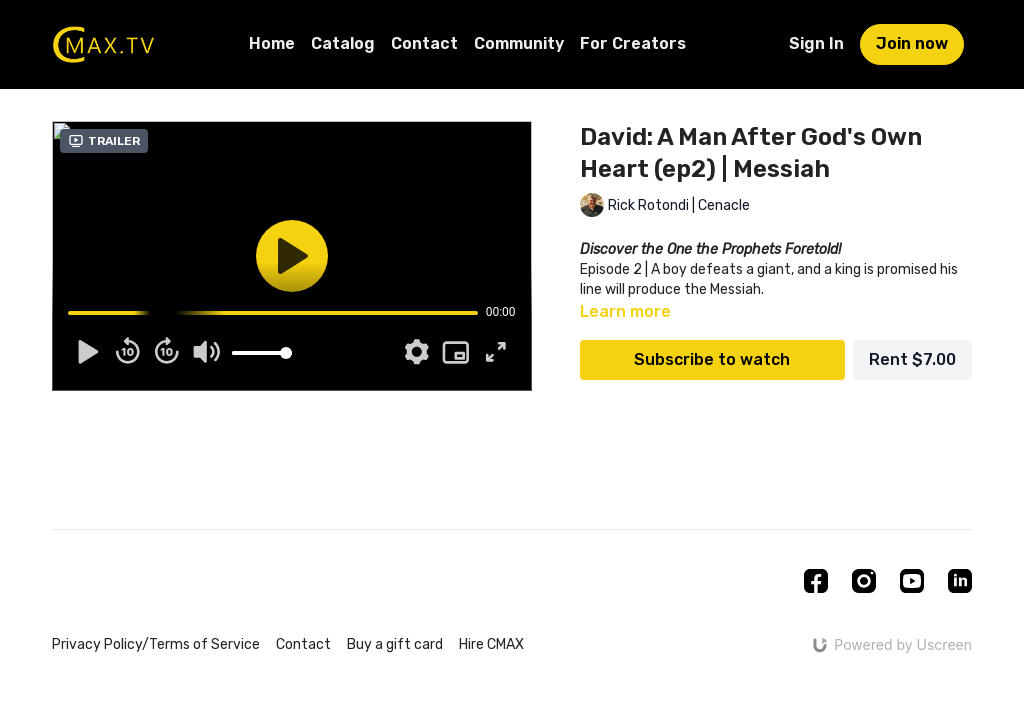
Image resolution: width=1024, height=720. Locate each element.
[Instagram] (864, 581)
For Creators (633, 43)
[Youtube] (912, 581)
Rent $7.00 (912, 359)
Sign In (816, 43)
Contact (424, 43)
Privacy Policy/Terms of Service (156, 644)
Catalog (343, 43)
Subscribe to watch (712, 359)
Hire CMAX (491, 644)
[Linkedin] (960, 581)
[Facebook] (816, 581)
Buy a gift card (395, 644)
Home (272, 43)
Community (519, 43)
